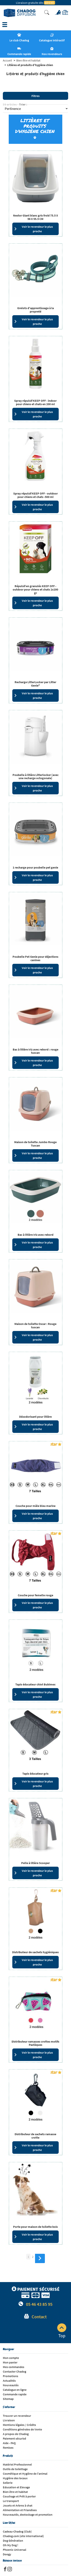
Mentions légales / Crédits (19, 2425)
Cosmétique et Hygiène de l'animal (25, 2473)
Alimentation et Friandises (20, 2510)
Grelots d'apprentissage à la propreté (35, 309)
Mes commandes (13, 2367)
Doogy (7, 2554)
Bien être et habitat (28, 60)
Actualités (9, 2380)
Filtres (35, 96)
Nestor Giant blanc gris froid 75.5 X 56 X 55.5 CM (35, 217)
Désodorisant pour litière (35, 1416)
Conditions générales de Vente (22, 2429)
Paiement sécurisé (14, 2438)
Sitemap (8, 2399)
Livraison (9, 2420)
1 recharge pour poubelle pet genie (35, 867)
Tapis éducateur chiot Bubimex (35, 1684)
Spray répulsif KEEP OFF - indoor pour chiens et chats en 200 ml (35, 402)
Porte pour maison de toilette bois (35, 2227)
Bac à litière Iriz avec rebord (35, 1234)
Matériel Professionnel (17, 2464)
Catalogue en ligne (15, 2390)
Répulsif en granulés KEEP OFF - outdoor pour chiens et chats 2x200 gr (35, 589)
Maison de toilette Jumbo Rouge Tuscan (35, 1143)
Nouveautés (11, 2385)
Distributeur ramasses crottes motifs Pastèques (35, 2043)
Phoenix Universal (14, 2550)
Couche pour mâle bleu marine (35, 1506)
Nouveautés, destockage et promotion (27, 2514)
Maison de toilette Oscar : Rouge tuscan (35, 1325)
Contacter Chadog (14, 2371)
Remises (8, 2447)
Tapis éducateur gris (35, 1773)
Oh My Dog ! (10, 2545)
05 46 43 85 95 (39, 2304)
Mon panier (10, 2362)
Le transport (11, 2501)
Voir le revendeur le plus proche (33, 229)
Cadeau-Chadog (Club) (17, 2531)
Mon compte (11, 2358)
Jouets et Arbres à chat (17, 2505)
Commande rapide (15, 2394)
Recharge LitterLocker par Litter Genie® (35, 683)
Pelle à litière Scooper (35, 1863)
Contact (39, 2317)
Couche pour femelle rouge (35, 1595)
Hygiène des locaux (15, 2478)
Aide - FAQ (9, 2443)
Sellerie (7, 2483)
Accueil (7, 60)
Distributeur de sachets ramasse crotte (35, 2135)
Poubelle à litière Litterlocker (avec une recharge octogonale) (35, 776)
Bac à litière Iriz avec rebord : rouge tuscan (35, 1051)
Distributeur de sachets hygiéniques (35, 1952)
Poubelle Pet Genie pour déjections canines (35, 958)
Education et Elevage (16, 2487)
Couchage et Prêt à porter (19, 2496)
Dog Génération (13, 2540)
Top (61, 2331)
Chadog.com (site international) (23, 2536)
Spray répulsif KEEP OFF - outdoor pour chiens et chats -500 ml (35, 495)
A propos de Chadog (16, 2434)
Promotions (10, 2376)
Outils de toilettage (15, 2469)
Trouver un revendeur (17, 2416)
